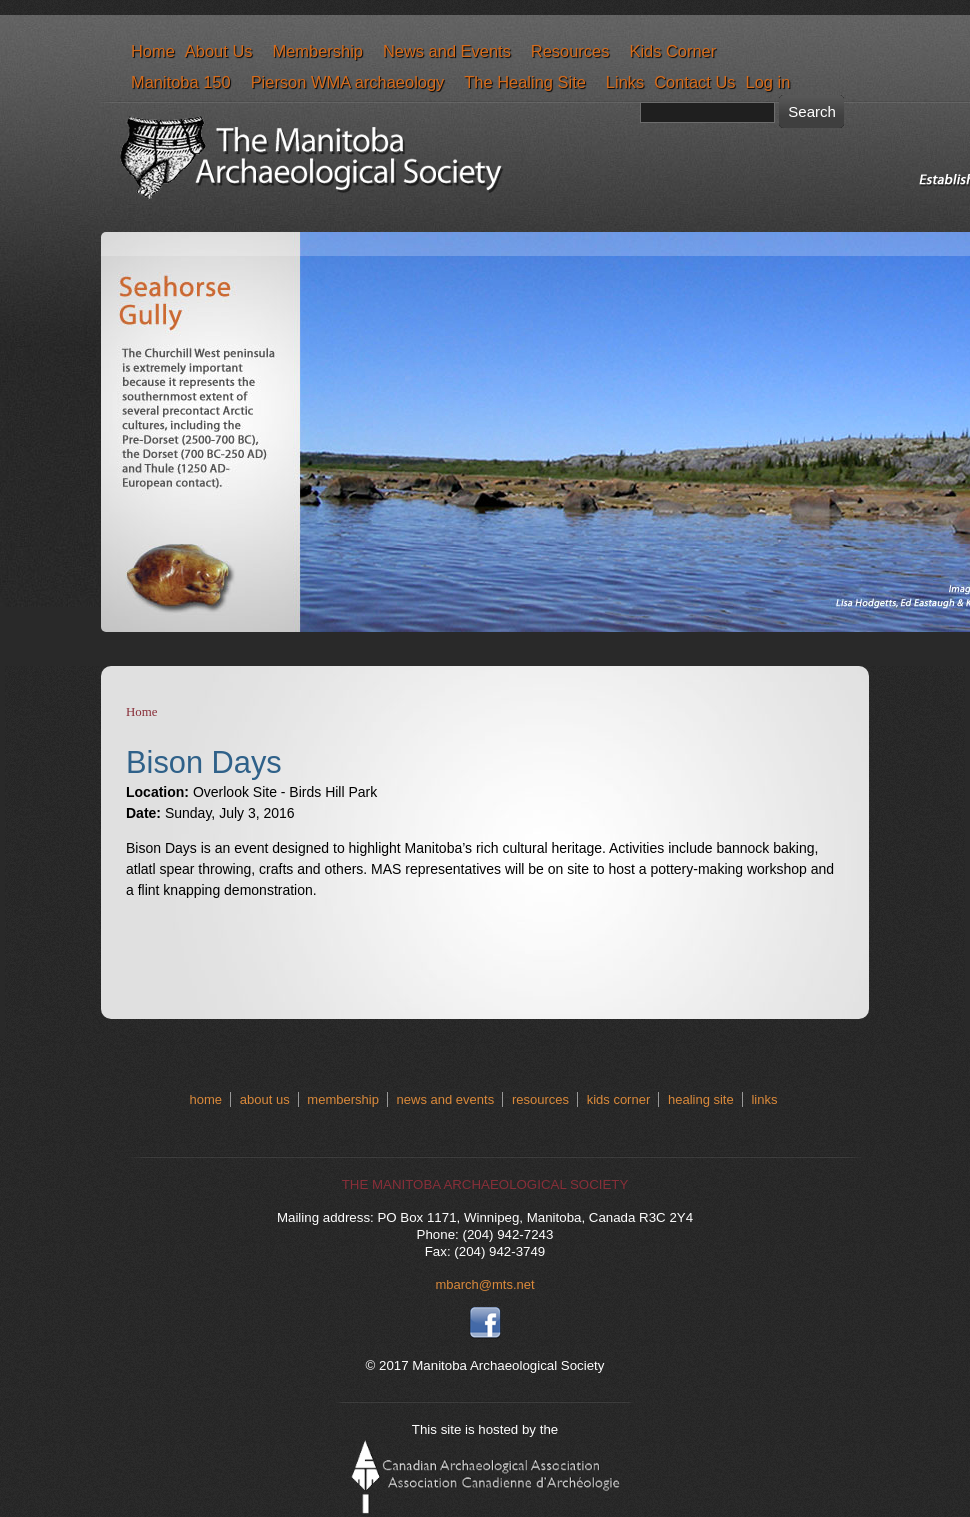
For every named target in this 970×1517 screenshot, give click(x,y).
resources (540, 1099)
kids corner (619, 1099)
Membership (317, 51)
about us (265, 1099)
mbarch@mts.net (484, 1284)
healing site (701, 1099)
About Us (219, 51)
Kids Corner (672, 51)
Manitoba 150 (181, 82)
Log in (768, 82)
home (206, 1099)
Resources (570, 51)
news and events (446, 1099)
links (764, 1099)
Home (153, 51)
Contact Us (694, 82)
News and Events (447, 51)
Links (625, 82)
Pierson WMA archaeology (348, 82)
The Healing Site (525, 82)
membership (343, 1099)
